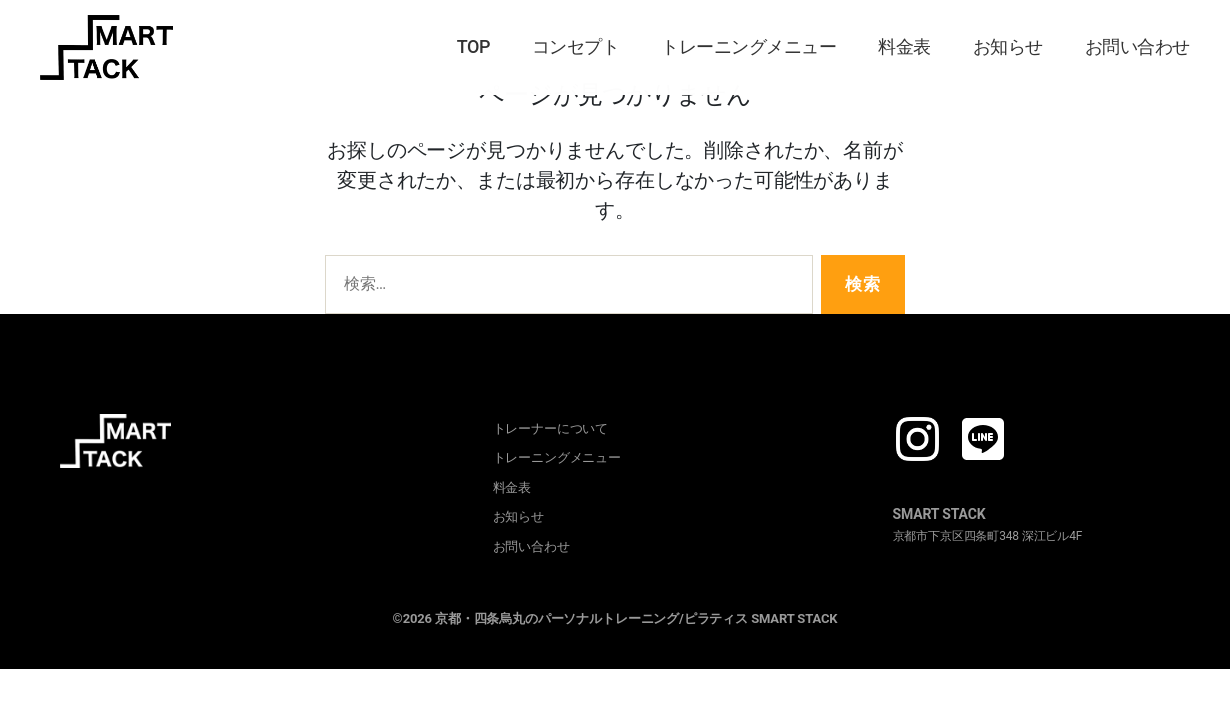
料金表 (904, 46)
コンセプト (576, 46)
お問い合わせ (1137, 46)
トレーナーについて (551, 428)
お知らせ (1008, 46)
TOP (473, 46)
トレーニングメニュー (748, 46)
